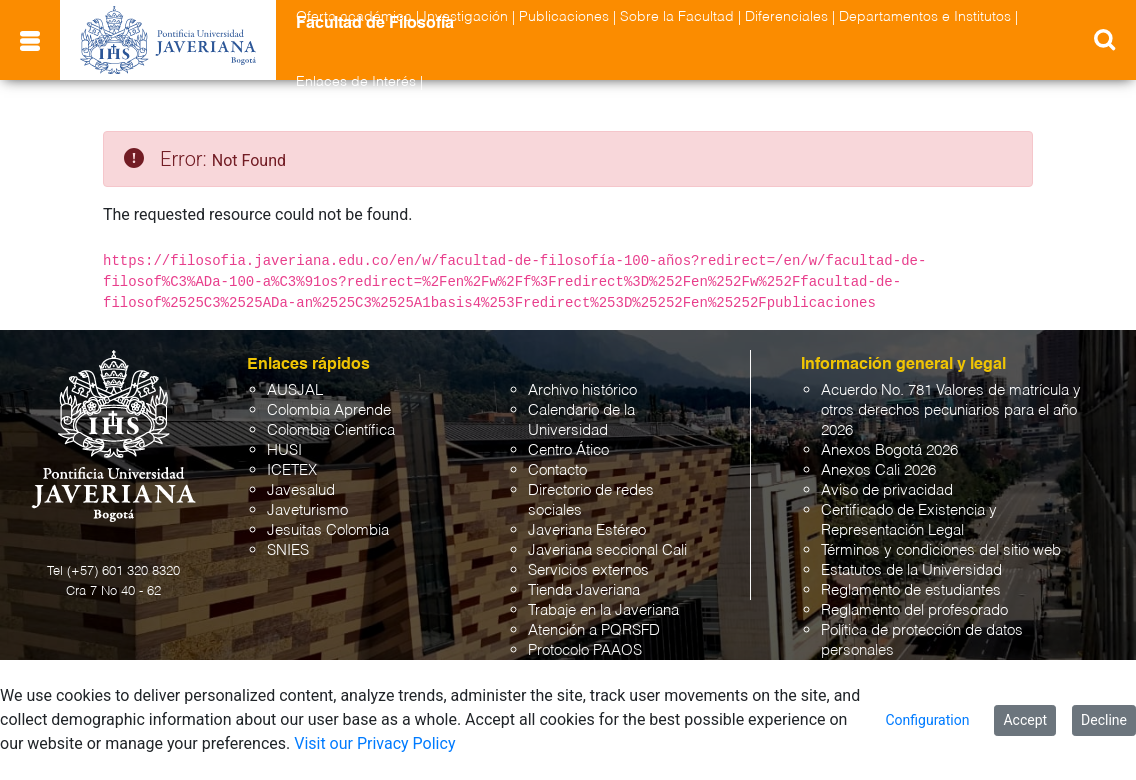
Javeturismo (307, 510)
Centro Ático (568, 450)
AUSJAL (295, 390)
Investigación (465, 17)
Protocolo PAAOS (585, 650)
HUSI (284, 450)
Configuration (927, 720)
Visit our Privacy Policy (374, 743)
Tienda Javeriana (584, 590)
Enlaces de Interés (356, 82)
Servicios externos (588, 570)
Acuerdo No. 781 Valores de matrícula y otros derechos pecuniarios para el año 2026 (951, 410)
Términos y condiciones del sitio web (941, 550)
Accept (1025, 720)
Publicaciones (564, 17)
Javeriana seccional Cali (607, 550)
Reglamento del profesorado (914, 610)
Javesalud (301, 490)
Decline (1104, 720)
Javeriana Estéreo (587, 530)
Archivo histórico (582, 390)
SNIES (288, 550)
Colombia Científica (331, 430)
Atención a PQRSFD (594, 630)
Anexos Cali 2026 (878, 470)
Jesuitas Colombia (328, 530)
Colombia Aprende (329, 410)
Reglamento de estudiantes (911, 590)
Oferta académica (354, 17)
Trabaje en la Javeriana (603, 610)
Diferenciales (786, 17)
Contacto (557, 470)
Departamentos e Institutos (925, 17)
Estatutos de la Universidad (911, 570)
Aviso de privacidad (887, 490)
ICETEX (292, 470)
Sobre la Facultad (677, 17)
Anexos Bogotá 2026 (889, 450)
